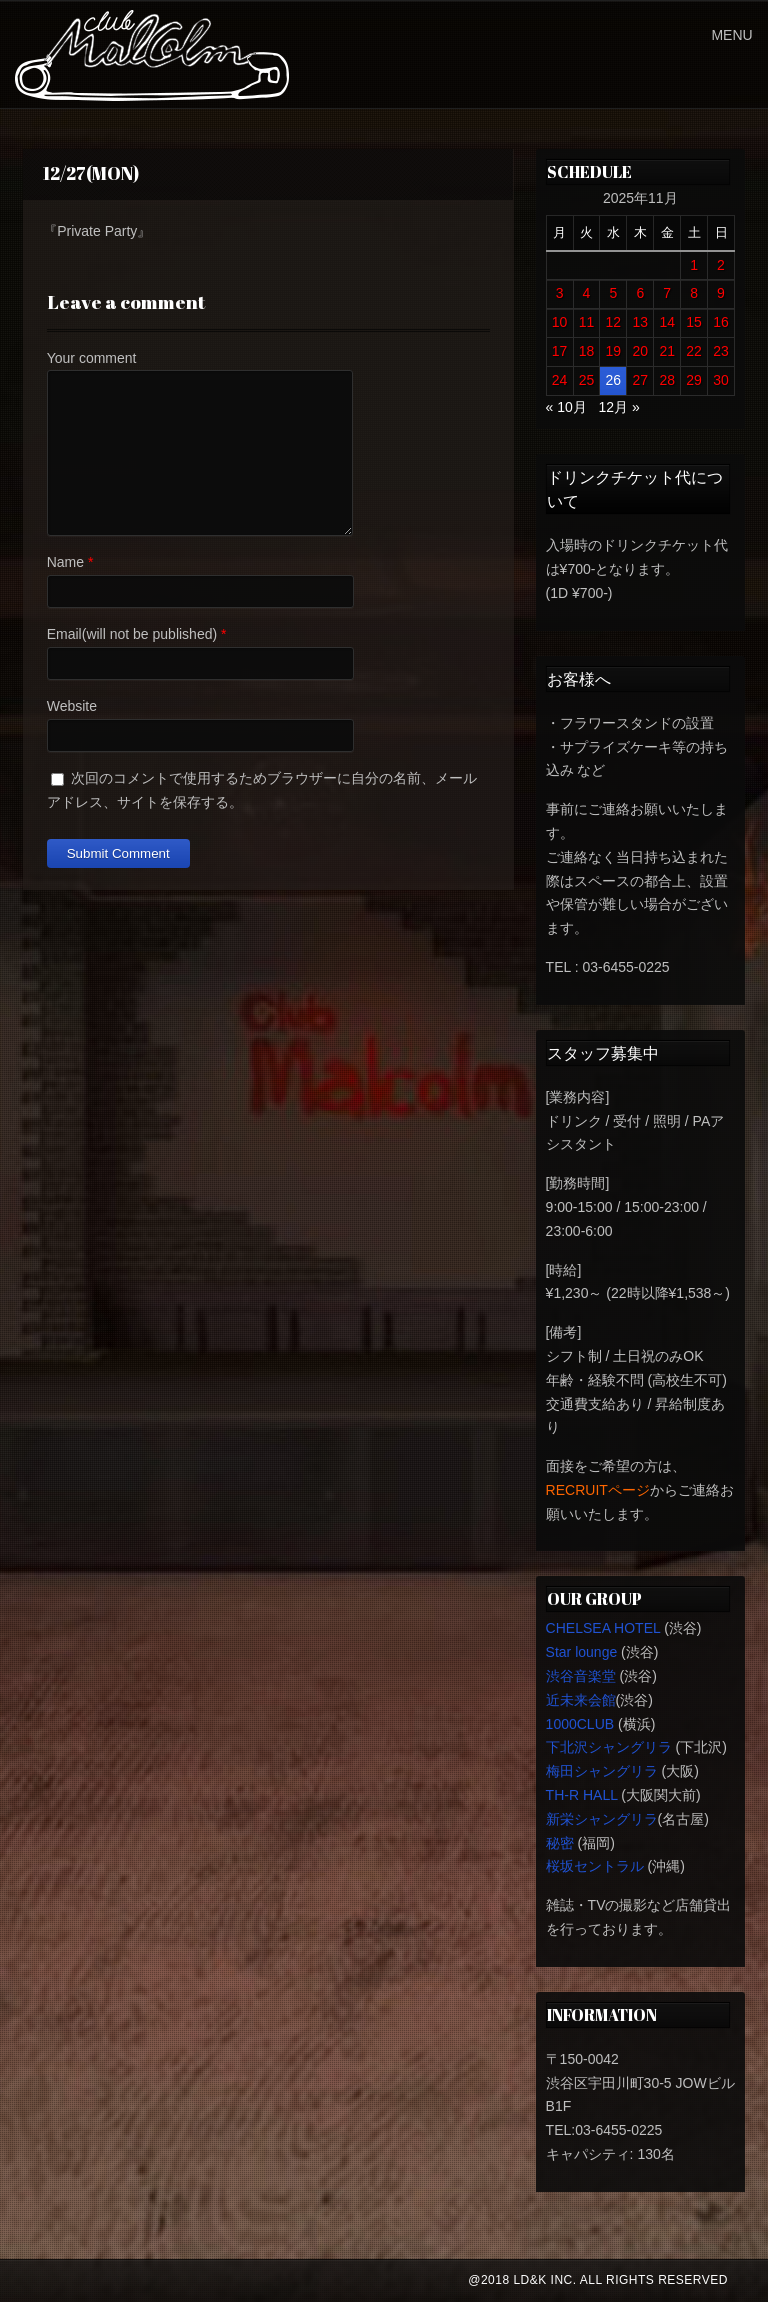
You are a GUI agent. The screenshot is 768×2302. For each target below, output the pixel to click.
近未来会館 (581, 1700)
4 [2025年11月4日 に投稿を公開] (587, 293)
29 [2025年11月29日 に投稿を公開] (694, 380)
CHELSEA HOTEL (603, 1628)
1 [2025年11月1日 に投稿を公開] (694, 265)
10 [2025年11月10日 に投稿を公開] (560, 322)
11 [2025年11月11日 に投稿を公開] (587, 322)
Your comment (92, 358)
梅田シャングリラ (602, 1771)
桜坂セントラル (595, 1866)
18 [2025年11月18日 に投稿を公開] (587, 351)
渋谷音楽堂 (581, 1676)
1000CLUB (580, 1724)
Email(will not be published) (132, 634)
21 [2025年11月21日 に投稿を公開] (667, 351)
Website (72, 706)
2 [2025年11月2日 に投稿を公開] (721, 265)
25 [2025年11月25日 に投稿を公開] (587, 380)
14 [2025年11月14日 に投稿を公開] (667, 322)
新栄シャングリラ (602, 1819)
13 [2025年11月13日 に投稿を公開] (640, 322)
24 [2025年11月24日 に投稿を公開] (560, 380)
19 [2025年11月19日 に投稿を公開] (614, 351)
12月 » (619, 407)
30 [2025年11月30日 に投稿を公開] (721, 380)
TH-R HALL (582, 1795)
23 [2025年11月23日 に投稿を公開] (721, 351)
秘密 (560, 1843)
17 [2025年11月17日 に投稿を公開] (560, 351)
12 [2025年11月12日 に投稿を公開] (614, 322)
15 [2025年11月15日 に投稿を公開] (694, 322)
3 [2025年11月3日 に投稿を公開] (560, 293)
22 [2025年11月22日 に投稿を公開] (694, 351)
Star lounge (582, 1652)
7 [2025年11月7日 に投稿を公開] (667, 293)
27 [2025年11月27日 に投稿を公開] (640, 380)
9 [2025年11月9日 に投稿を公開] (721, 293)
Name (65, 562)
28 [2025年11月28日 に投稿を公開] (667, 380)
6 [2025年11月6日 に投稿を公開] (640, 293)
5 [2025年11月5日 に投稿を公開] (613, 293)
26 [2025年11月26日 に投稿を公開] (614, 380)
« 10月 (566, 407)
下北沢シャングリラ (609, 1747)
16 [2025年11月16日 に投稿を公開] (721, 322)
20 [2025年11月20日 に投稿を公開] (640, 351)
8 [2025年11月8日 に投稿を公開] (694, 293)
